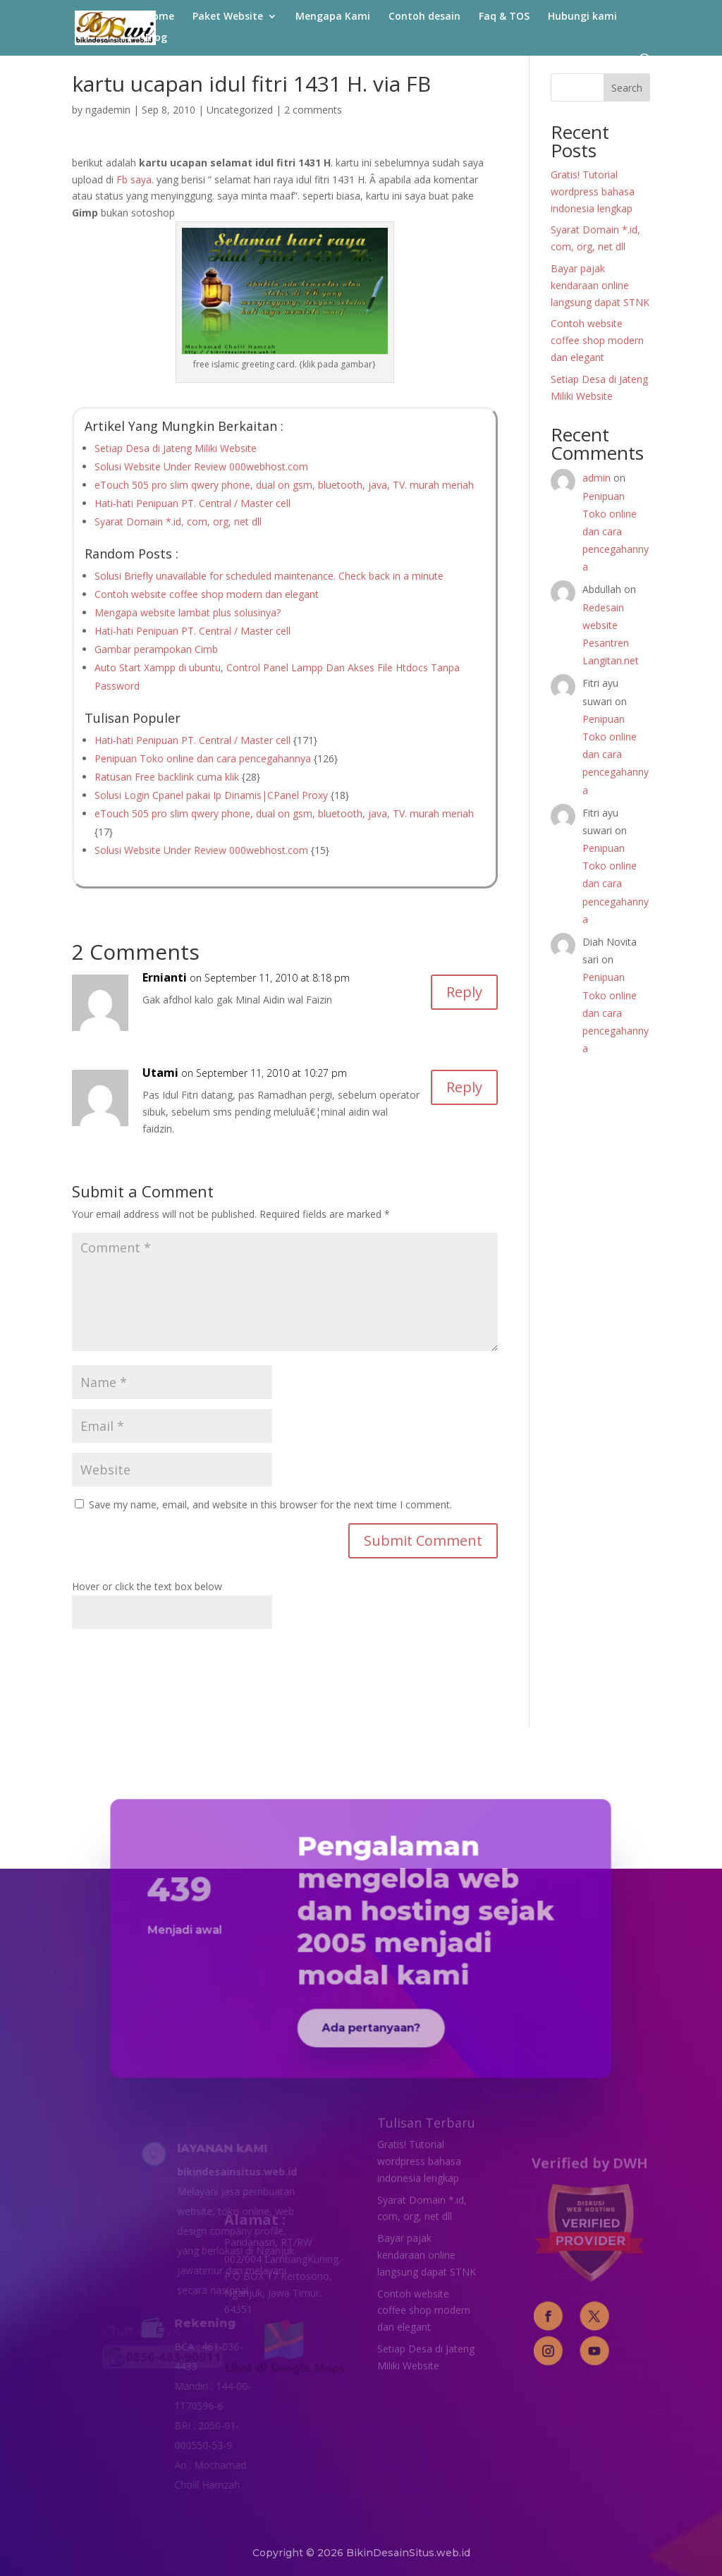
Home (159, 17)
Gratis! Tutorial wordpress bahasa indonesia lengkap (593, 191)
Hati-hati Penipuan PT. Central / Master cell (192, 503)
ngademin (107, 109)
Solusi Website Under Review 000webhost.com (201, 466)
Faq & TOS (504, 17)
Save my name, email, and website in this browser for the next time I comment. (270, 1504)
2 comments (313, 109)
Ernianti (164, 977)
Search (626, 87)
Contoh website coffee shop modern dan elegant (206, 594)
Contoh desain (424, 17)
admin (596, 477)
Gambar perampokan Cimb (156, 649)
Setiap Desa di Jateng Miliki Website (175, 448)
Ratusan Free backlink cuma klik (166, 776)
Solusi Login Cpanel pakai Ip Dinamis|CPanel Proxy (211, 795)
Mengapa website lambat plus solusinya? (187, 612)
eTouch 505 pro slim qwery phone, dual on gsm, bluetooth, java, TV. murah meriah (284, 485)
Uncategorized (240, 109)
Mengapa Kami (332, 17)
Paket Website (227, 17)
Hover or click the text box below (147, 1586)
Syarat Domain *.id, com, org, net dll (178, 521)
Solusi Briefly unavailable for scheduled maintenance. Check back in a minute (268, 575)
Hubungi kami (582, 17)
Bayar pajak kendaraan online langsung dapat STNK (600, 285)
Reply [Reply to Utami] (464, 1087)
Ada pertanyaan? (369, 2008)
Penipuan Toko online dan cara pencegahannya (202, 758)
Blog (156, 38)
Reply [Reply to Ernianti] (464, 991)
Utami (160, 1072)
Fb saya (134, 179)
